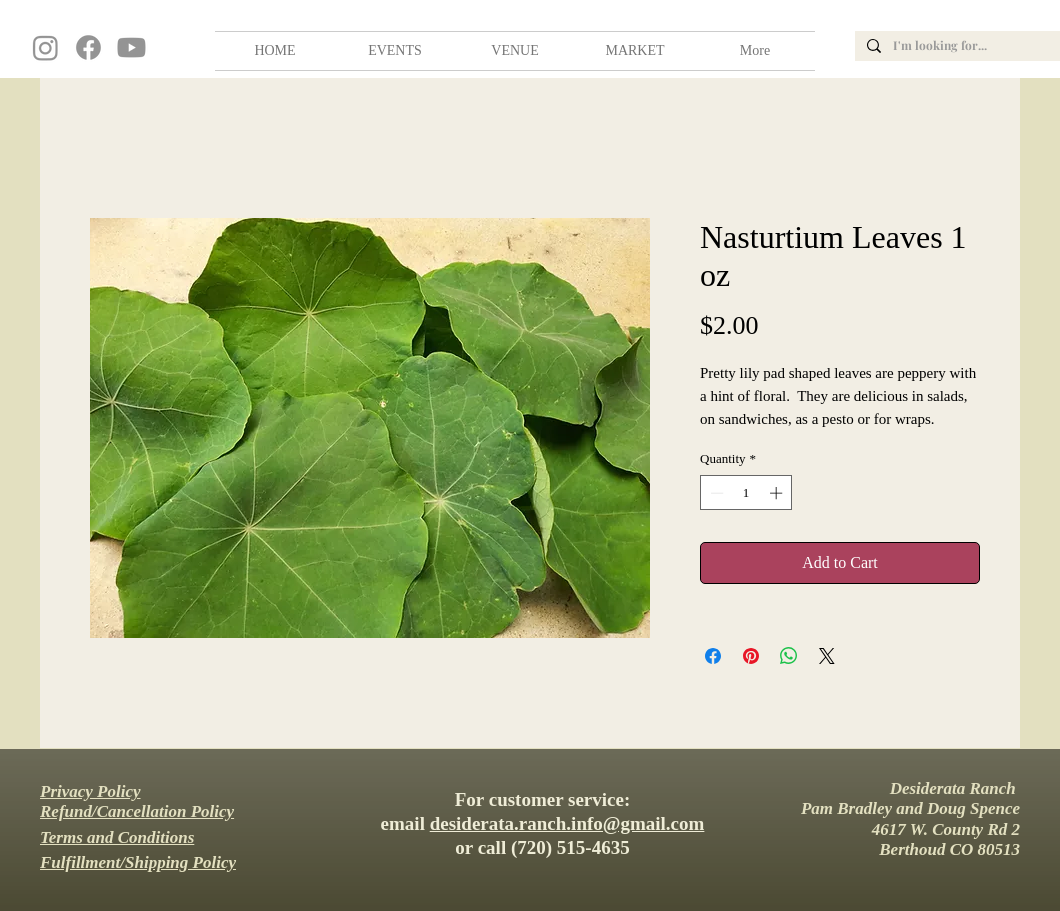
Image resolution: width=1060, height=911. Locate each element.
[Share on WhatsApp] (789, 656)
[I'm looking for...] (975, 46)
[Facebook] (88, 47)
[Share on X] (827, 656)
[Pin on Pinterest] (751, 656)
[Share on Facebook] (713, 656)
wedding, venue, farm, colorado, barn (3, 7)
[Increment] (778, 493)
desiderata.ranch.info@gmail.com (567, 823)
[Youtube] (131, 47)
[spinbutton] (746, 493)
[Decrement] (715, 493)
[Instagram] (45, 47)
